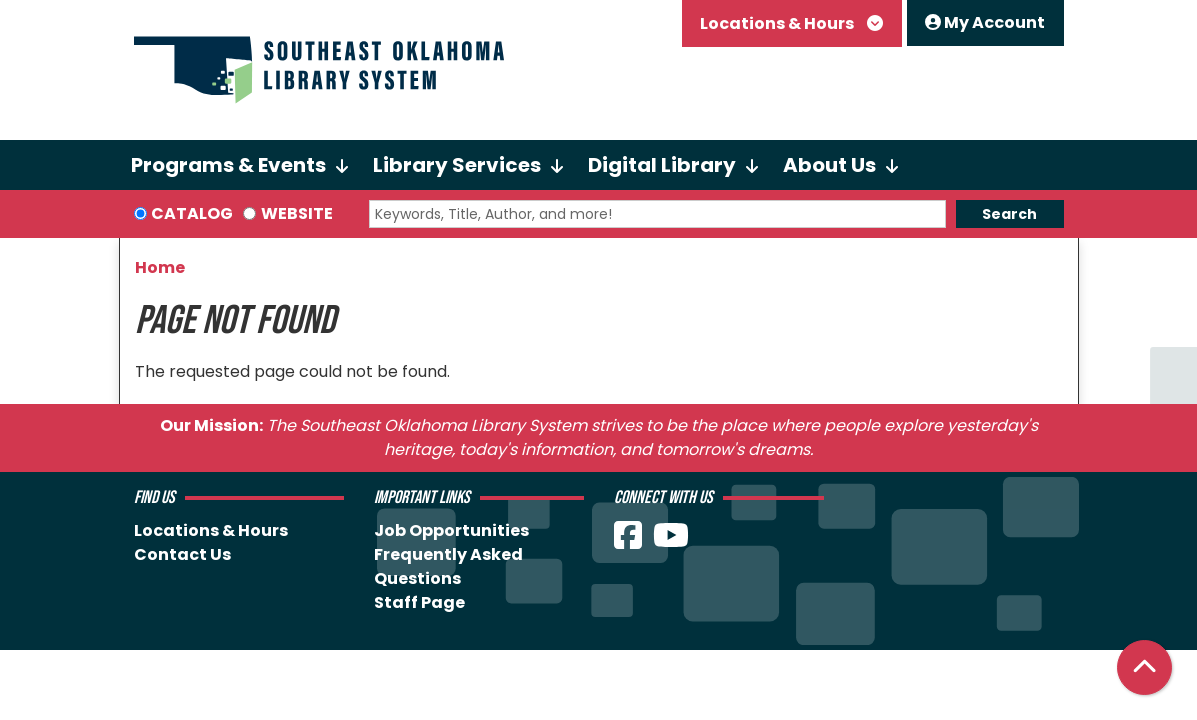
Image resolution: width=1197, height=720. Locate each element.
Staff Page (419, 602)
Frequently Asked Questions (448, 566)
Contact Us (182, 554)
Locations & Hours (778, 23)
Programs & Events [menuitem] (228, 165)
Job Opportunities (451, 530)
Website (297, 213)
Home (160, 267)
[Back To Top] (1144, 667)
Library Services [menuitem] (457, 165)
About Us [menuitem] (829, 165)
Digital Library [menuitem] (662, 165)
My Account (985, 22)
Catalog (192, 213)
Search (1009, 214)
